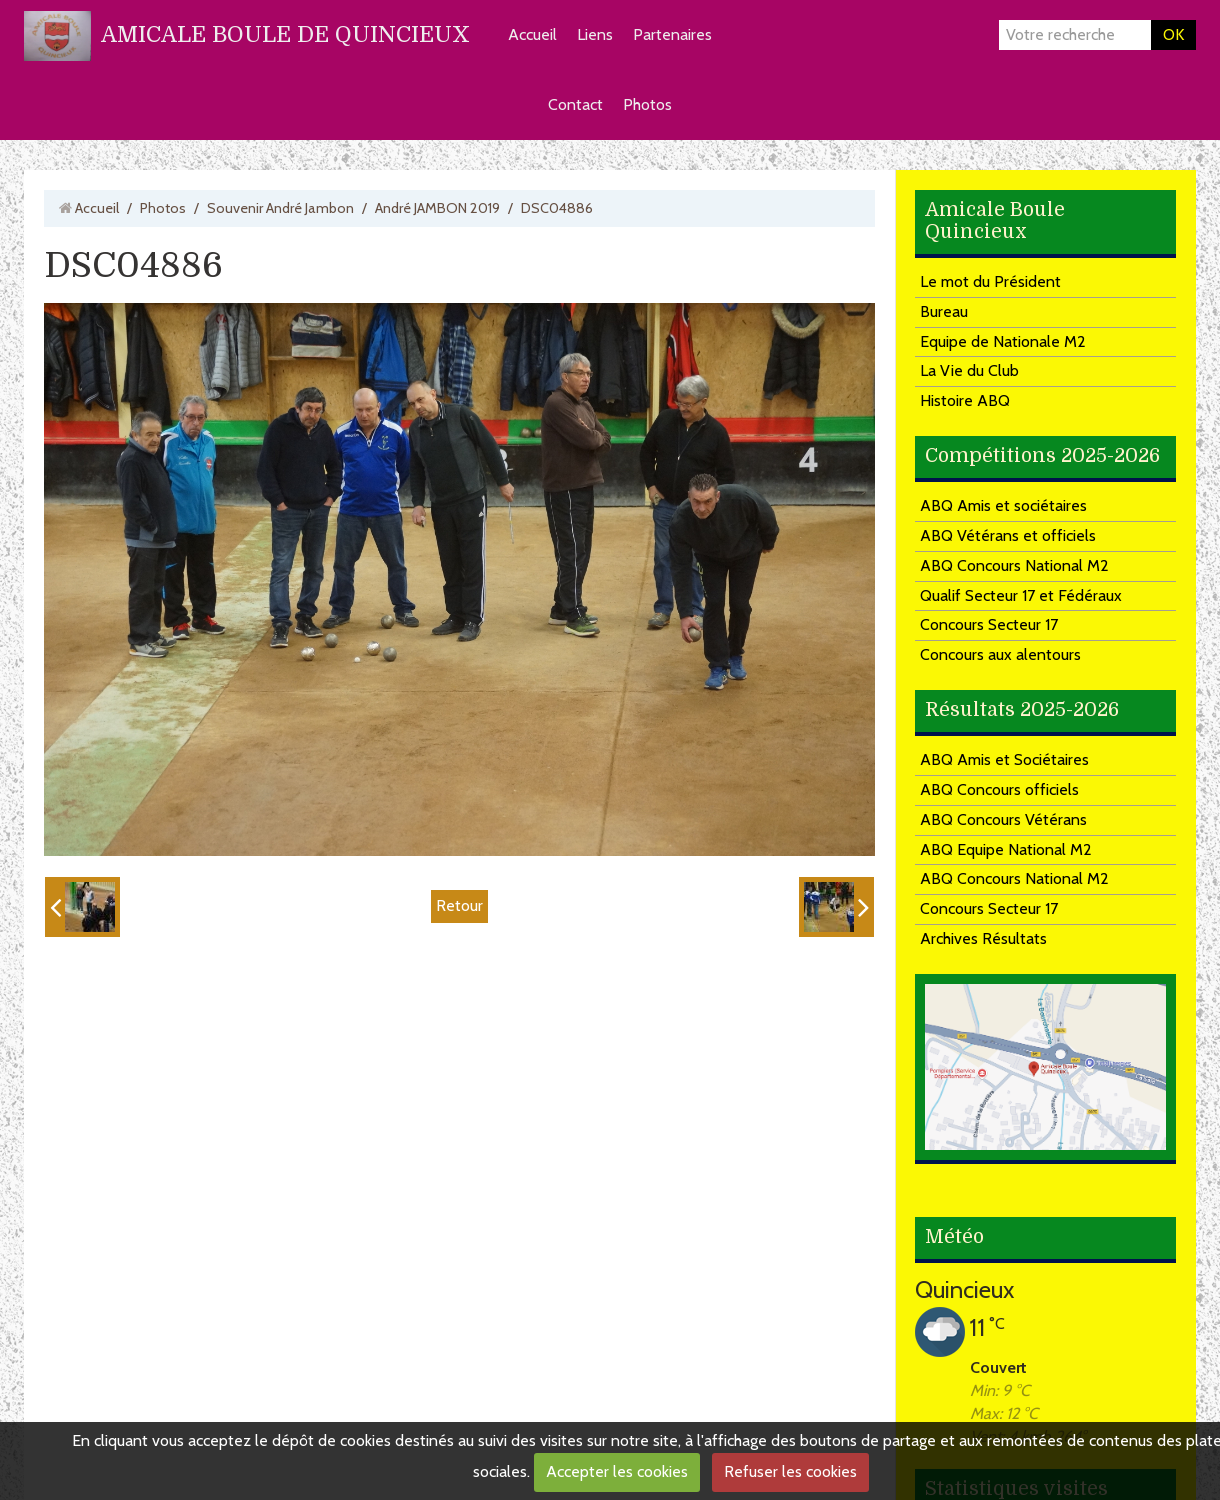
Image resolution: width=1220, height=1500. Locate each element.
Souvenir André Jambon (280, 208)
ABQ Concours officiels (999, 789)
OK (1173, 34)
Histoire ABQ (965, 400)
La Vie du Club (969, 370)
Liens (595, 34)
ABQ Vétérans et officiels (1008, 535)
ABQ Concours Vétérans (1003, 819)
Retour (459, 905)
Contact (575, 104)
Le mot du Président (990, 281)
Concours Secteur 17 (989, 624)
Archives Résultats (983, 938)
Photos (647, 104)
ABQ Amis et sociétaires (1003, 505)
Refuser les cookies (790, 1471)
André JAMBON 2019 (437, 208)
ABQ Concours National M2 (1014, 565)
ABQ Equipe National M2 (1006, 849)
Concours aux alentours (1000, 654)
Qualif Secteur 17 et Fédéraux (1021, 595)
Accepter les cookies (617, 1471)
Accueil (532, 34)
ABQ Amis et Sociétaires (1004, 759)
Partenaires (672, 34)
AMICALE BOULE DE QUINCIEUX (285, 34)
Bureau (944, 311)
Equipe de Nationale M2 (1003, 341)
